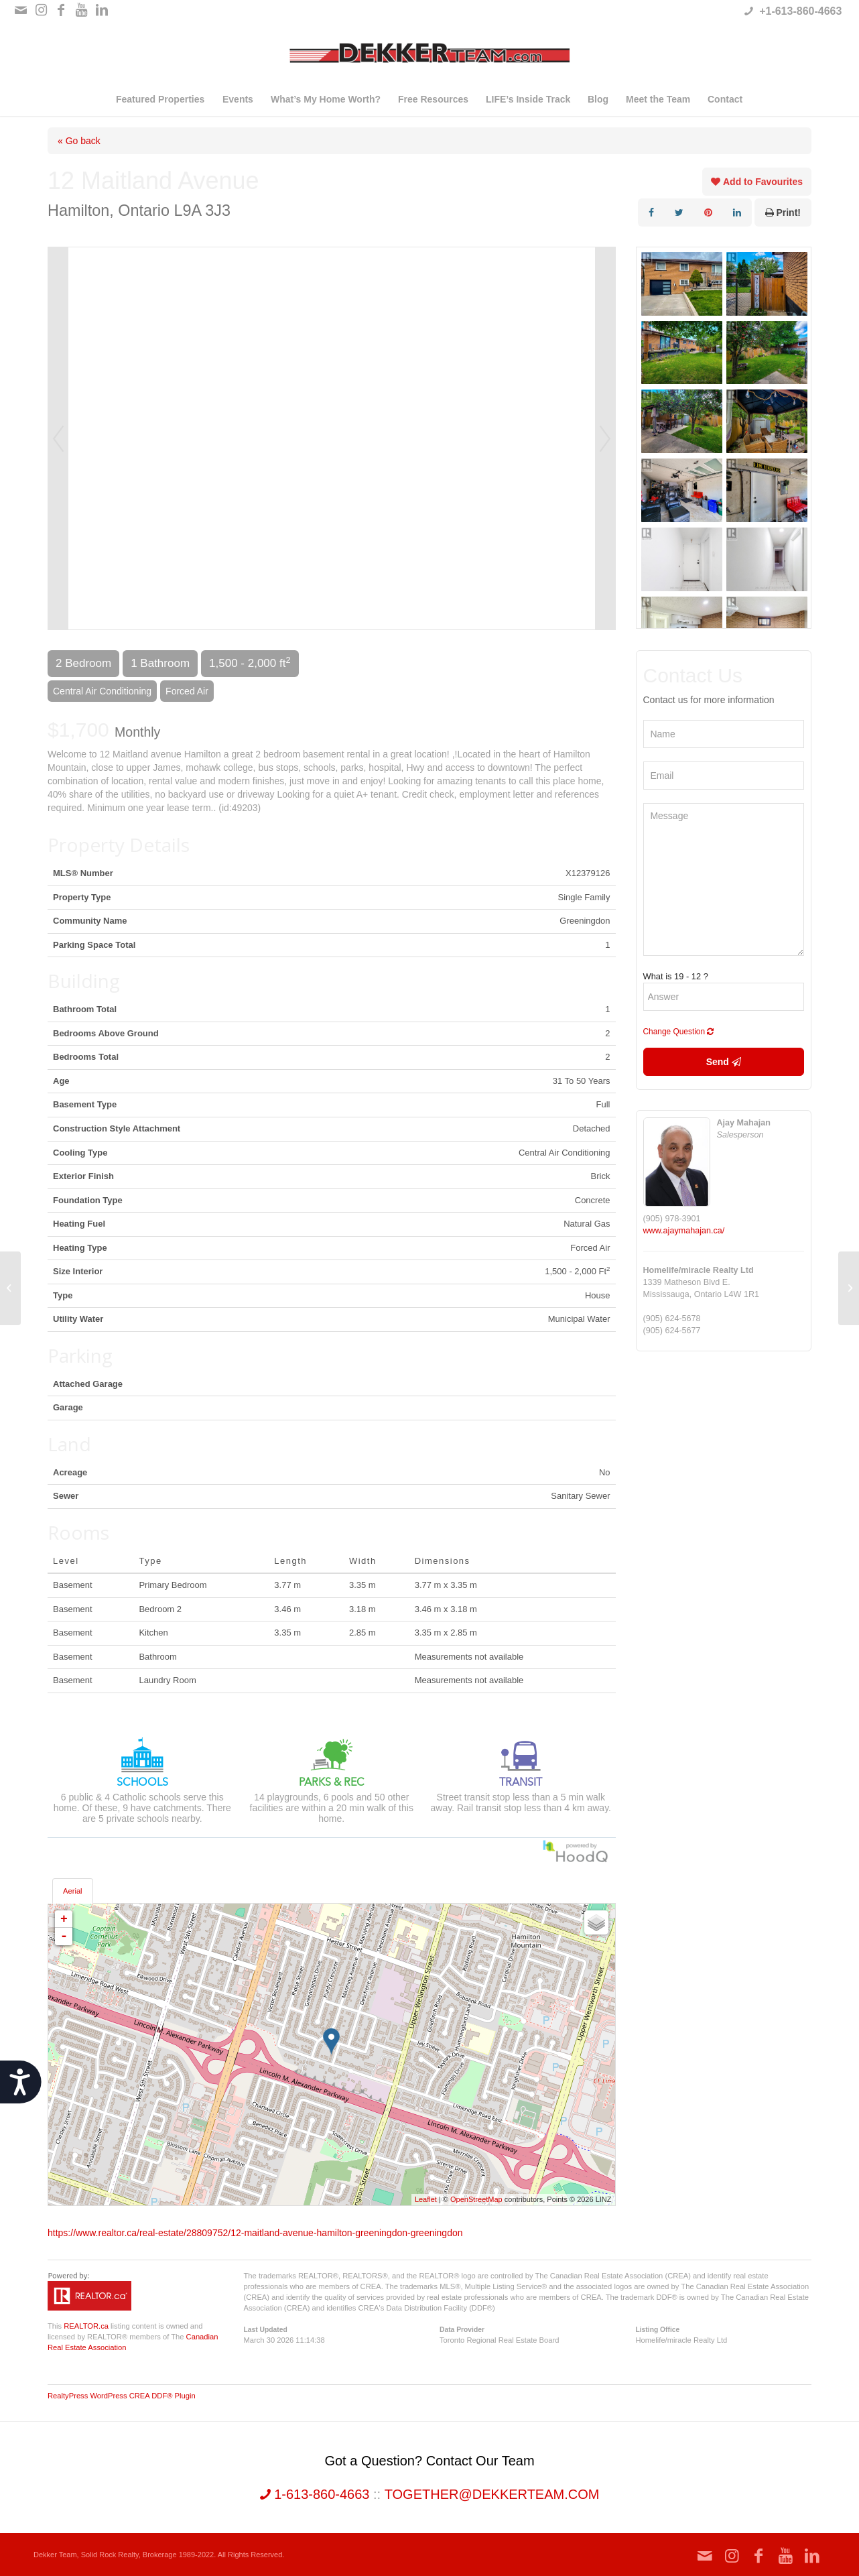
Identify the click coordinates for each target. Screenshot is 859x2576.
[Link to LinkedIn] (102, 10)
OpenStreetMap (476, 2199)
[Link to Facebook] (61, 10)
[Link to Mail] (21, 10)
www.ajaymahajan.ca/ (684, 1230)
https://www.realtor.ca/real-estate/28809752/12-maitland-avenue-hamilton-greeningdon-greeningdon (255, 2232)
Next (605, 438)
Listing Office (657, 2329)
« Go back (79, 140)
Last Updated (265, 2329)
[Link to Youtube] (81, 10)
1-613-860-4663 (315, 2494)
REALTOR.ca (86, 2326)
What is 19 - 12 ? (675, 976)
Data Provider (462, 2329)
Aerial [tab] (72, 1891)
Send (723, 1061)
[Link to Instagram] (41, 10)
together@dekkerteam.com (492, 2494)
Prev (58, 438)
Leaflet (426, 2199)
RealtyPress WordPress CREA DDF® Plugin (122, 2396)
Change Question (678, 1031)
